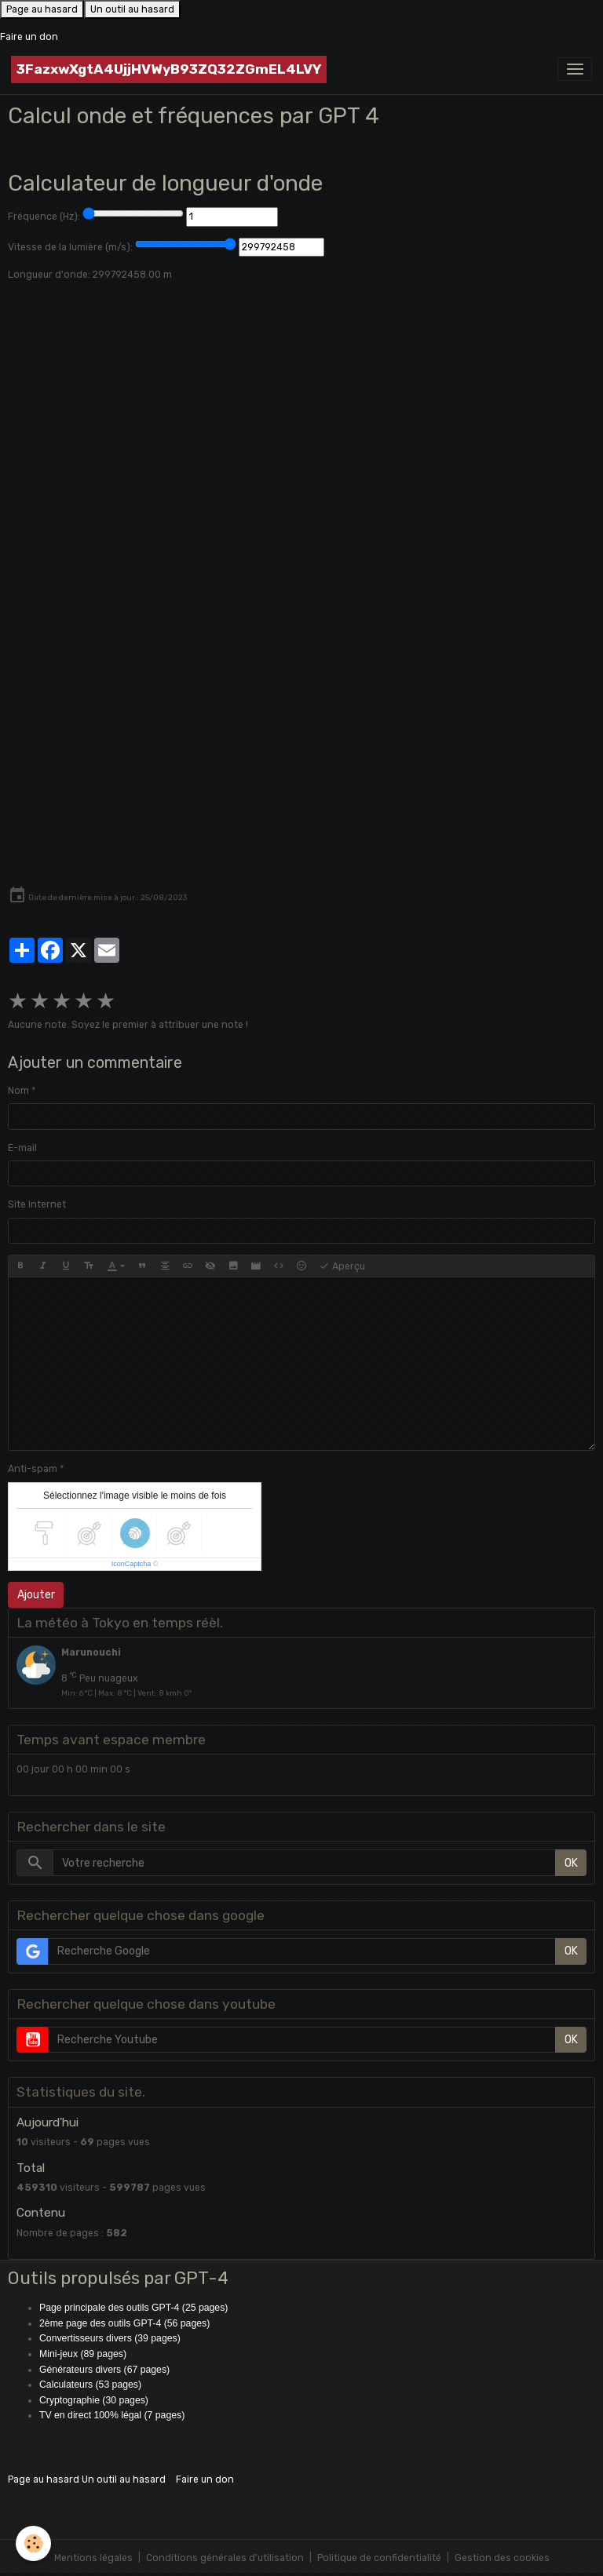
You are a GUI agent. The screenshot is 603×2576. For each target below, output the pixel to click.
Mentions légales (93, 2557)
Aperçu (342, 1266)
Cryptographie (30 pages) (93, 2400)
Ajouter (36, 1594)
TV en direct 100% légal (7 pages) (112, 2415)
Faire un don (29, 36)
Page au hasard (42, 9)
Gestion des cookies (502, 2557)
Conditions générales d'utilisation (225, 2557)
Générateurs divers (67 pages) (104, 2369)
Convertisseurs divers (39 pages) (110, 2338)
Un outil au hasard (132, 9)
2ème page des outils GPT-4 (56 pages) (124, 2323)
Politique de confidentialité (379, 2557)
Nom (18, 1090)
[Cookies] (33, 2543)
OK (571, 1863)
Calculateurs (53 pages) (90, 2384)
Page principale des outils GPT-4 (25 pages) (133, 2307)
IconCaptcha (131, 1564)
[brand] (169, 69)
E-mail (22, 1147)
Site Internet (37, 1204)
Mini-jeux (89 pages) (82, 2353)
